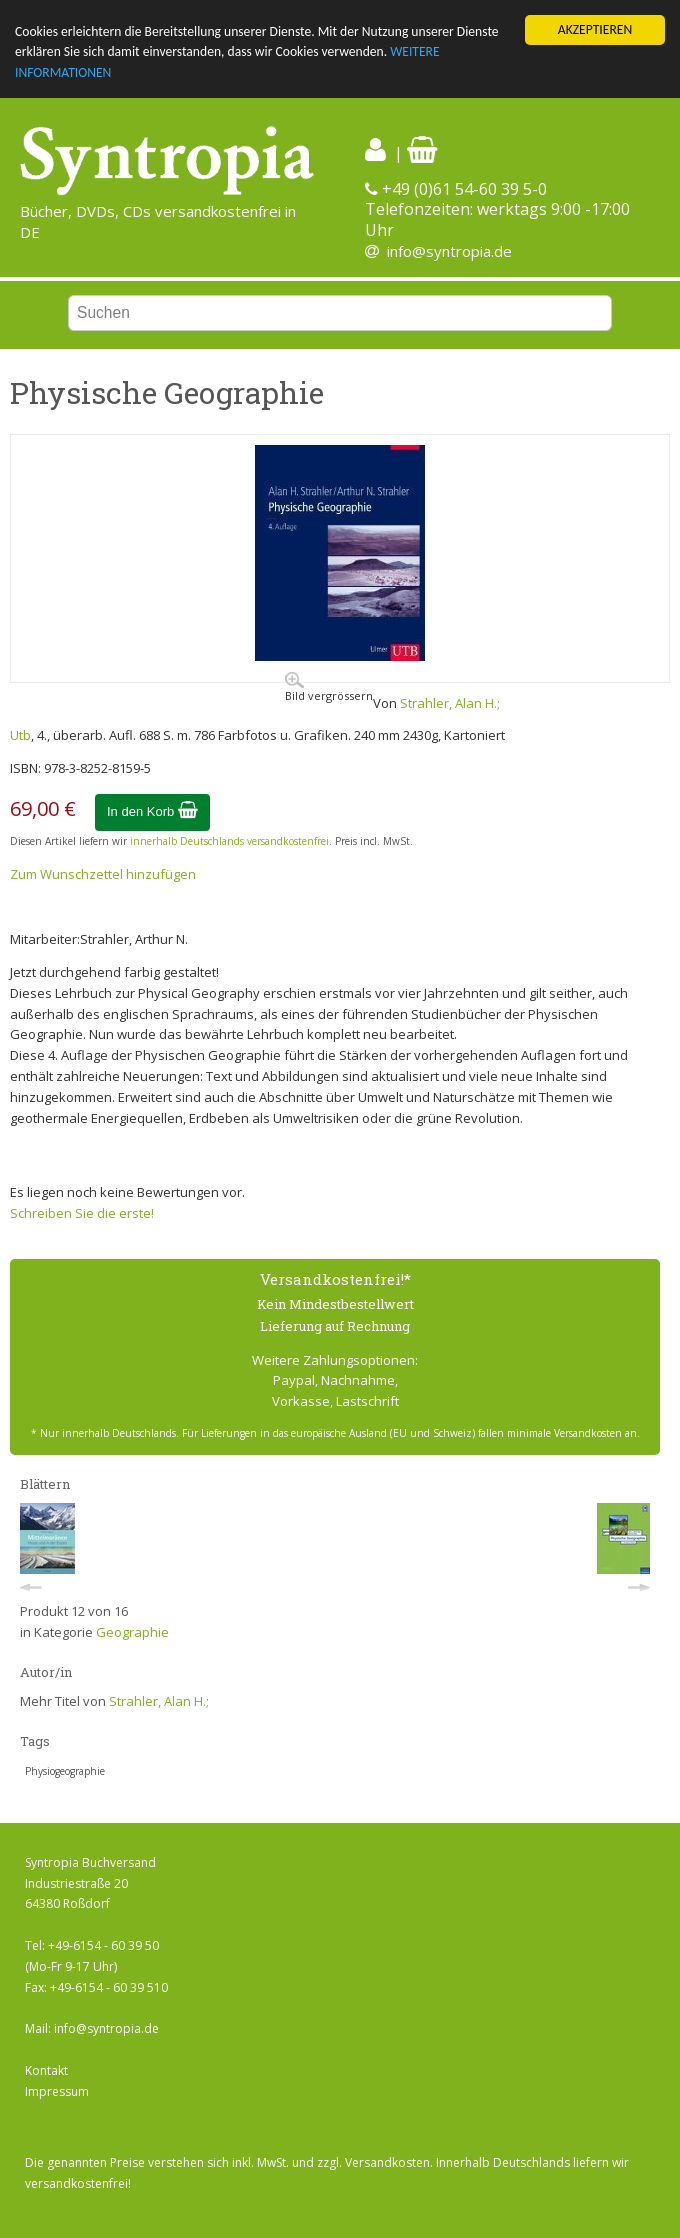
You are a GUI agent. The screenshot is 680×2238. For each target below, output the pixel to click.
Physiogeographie (65, 1771)
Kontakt (46, 2070)
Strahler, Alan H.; (450, 703)
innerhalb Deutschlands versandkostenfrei (229, 841)
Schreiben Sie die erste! (82, 1213)
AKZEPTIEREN (595, 29)
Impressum (57, 2091)
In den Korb (152, 811)
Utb (20, 735)
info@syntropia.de (449, 251)
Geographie (132, 1632)
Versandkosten (387, 2162)
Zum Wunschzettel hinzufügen (103, 873)
